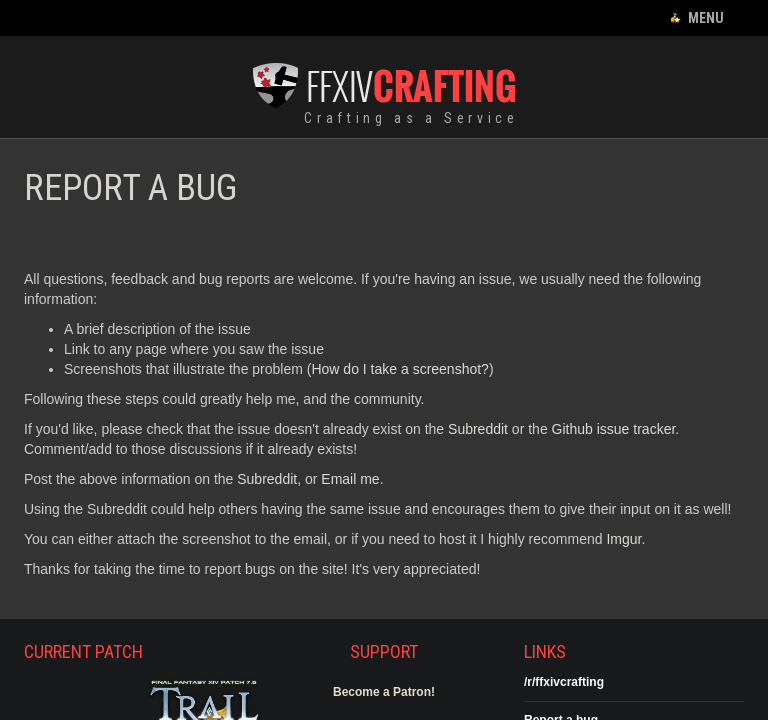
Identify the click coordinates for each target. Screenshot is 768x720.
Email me (350, 479)
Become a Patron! (384, 692)
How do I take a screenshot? (399, 369)
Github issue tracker (614, 429)
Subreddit (478, 429)
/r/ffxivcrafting (564, 682)
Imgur (623, 539)
